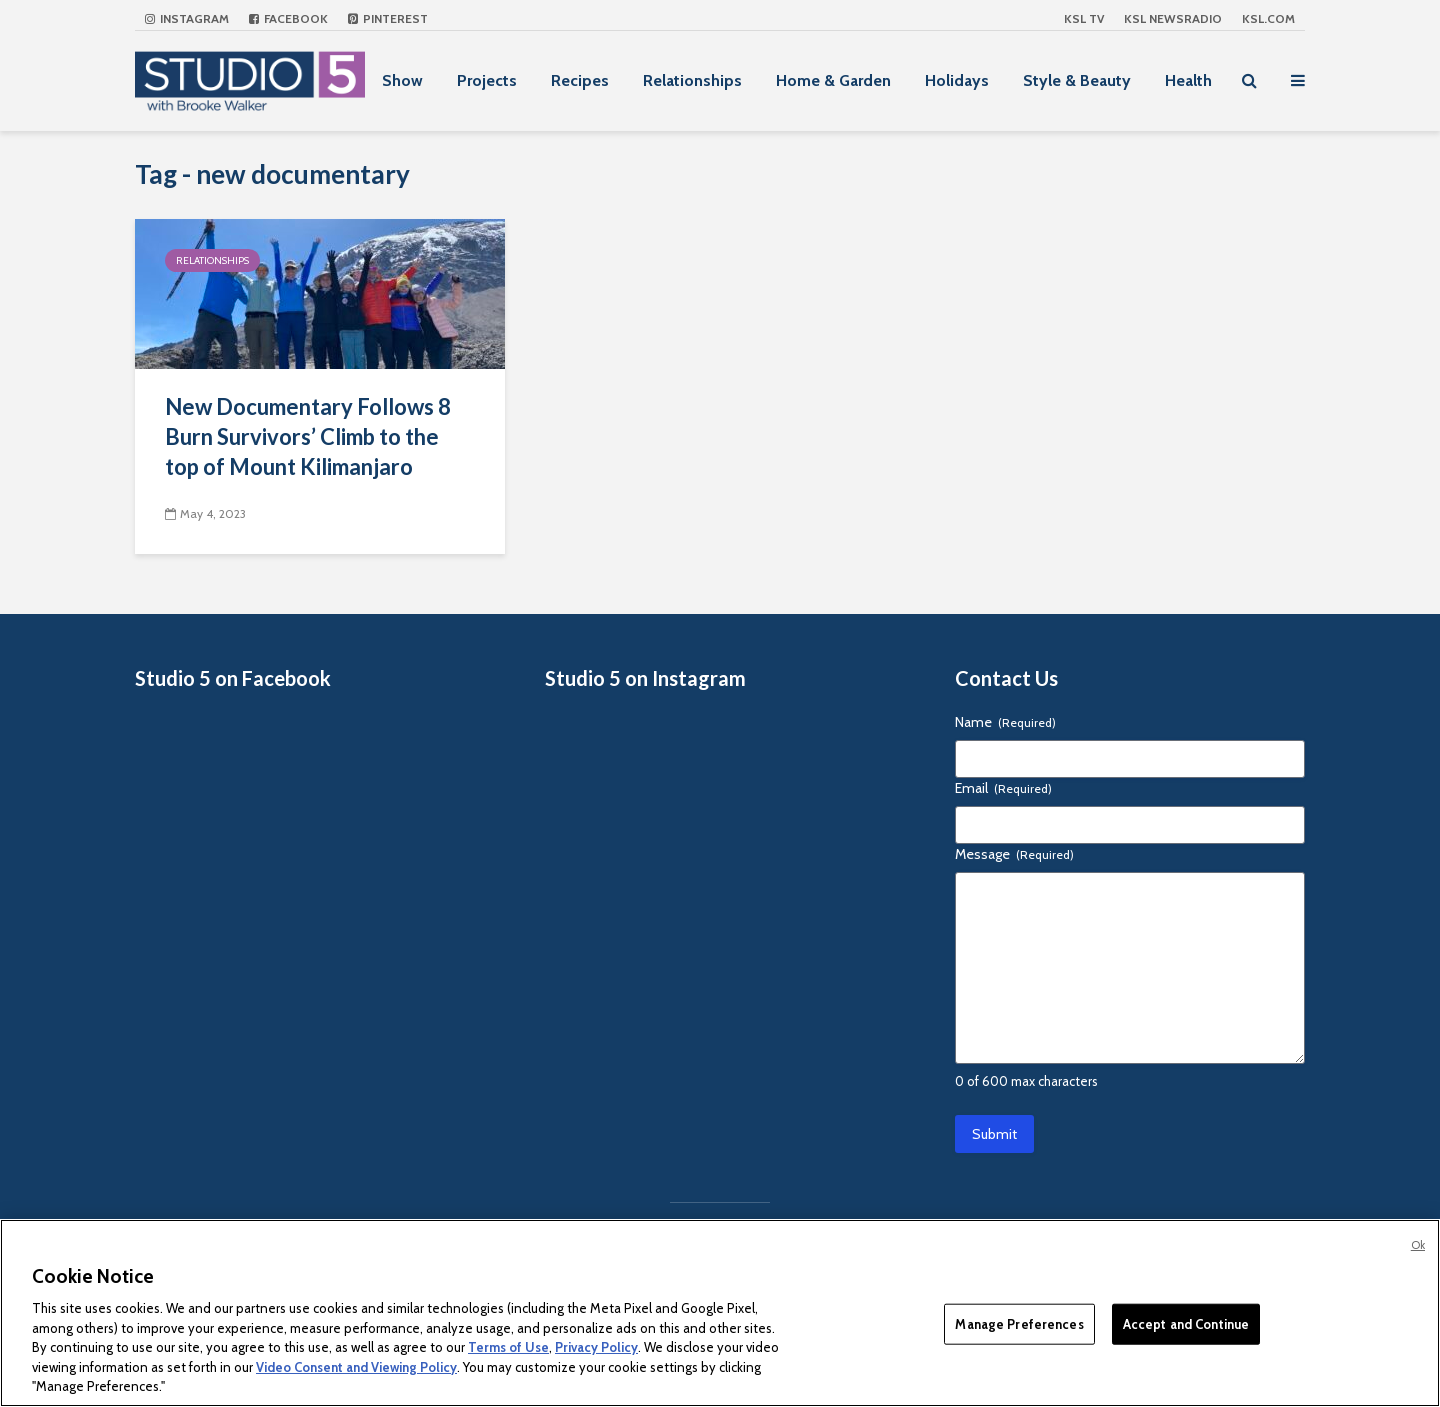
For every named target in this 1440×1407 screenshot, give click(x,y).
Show (402, 80)
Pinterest (388, 18)
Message (1014, 854)
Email (1003, 788)
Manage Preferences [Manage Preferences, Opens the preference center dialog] (1019, 1323)
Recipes (580, 80)
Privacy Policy (596, 1347)
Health (1188, 80)
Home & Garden (833, 80)
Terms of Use (508, 1347)
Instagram (187, 18)
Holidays (957, 80)
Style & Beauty (1077, 80)
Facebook (288, 18)
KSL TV (1084, 18)
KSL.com (1268, 18)
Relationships (692, 80)
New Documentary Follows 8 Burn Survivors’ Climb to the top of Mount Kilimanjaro (308, 436)
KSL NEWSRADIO (1173, 18)
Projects (487, 80)
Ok (1418, 1245)
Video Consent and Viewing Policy (356, 1367)
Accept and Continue (1186, 1323)
